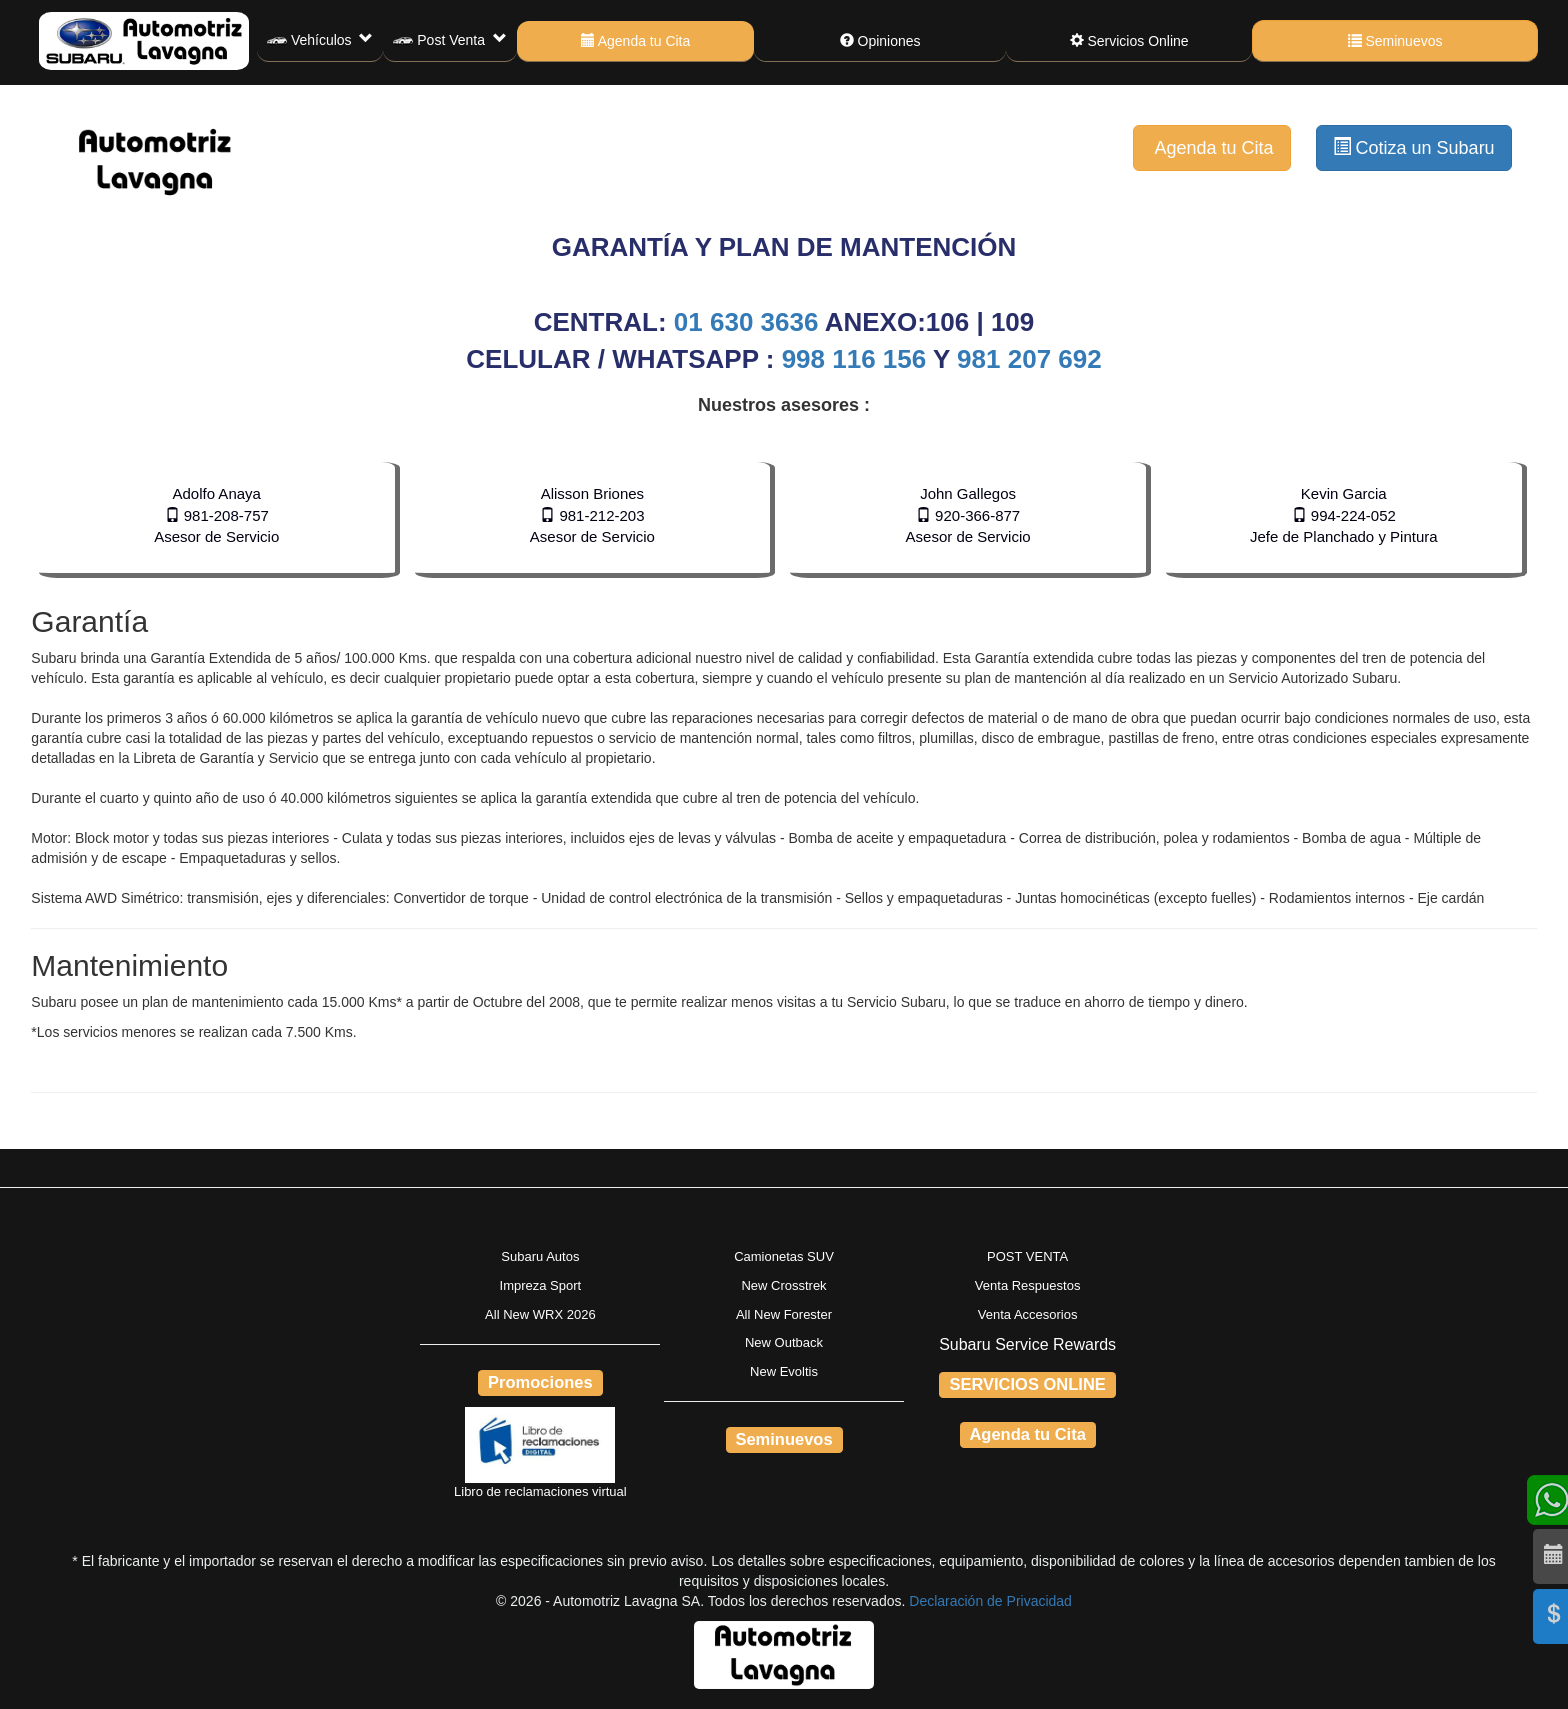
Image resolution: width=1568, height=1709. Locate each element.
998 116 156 (854, 359)
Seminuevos (1395, 41)
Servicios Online (1129, 41)
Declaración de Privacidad (990, 1601)
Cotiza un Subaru (1414, 147)
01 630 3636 (749, 322)
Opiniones (880, 41)
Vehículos (320, 41)
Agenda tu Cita (636, 41)
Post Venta (449, 41)
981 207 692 (1029, 359)
